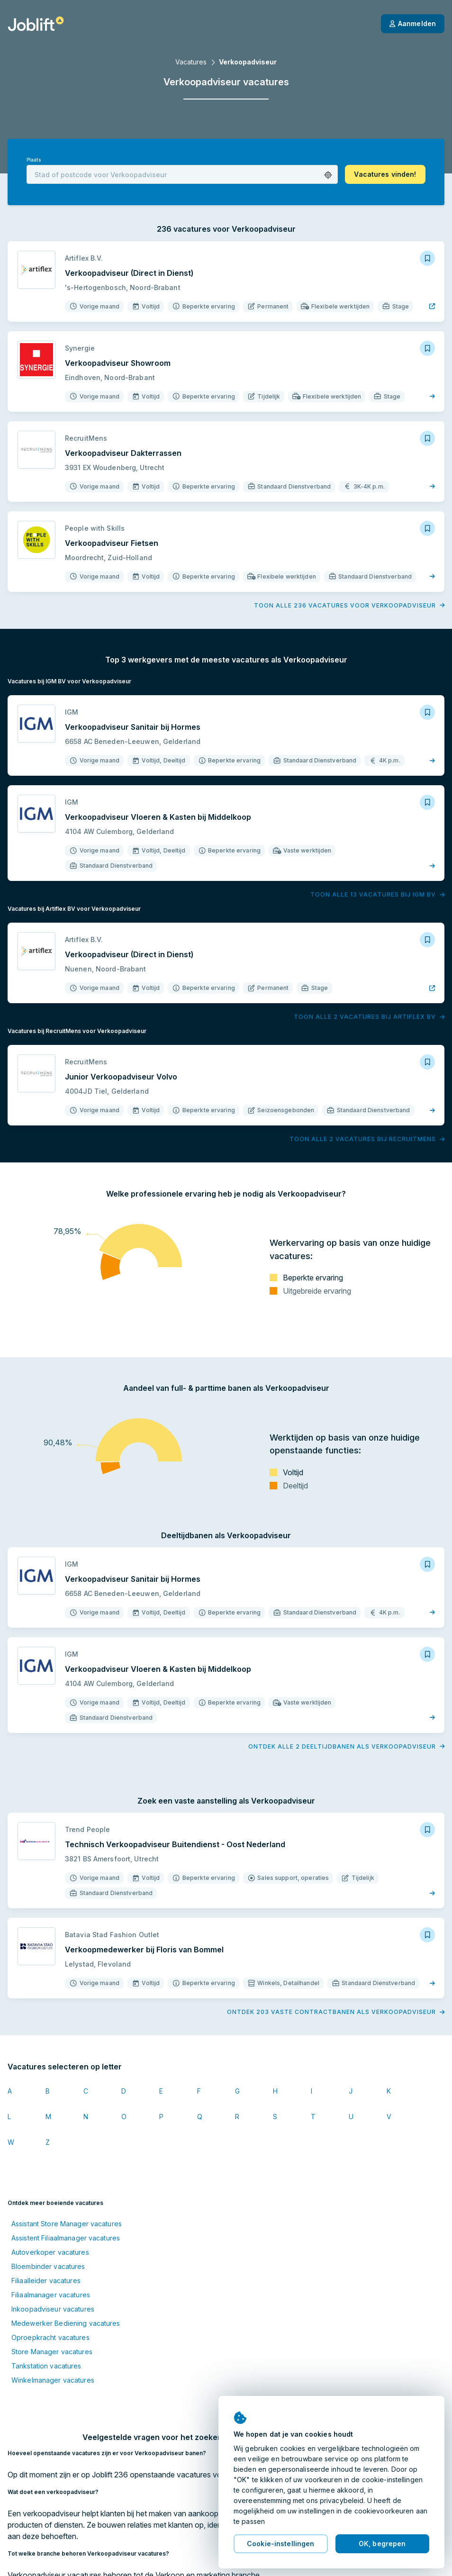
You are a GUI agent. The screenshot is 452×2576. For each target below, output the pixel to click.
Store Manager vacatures (51, 2352)
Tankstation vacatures (46, 2366)
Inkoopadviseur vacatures (52, 2309)
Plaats (34, 160)
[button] (328, 175)
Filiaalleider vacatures (46, 2281)
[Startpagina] (36, 23)
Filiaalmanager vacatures (50, 2295)
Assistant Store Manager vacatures (66, 2224)
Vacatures (191, 62)
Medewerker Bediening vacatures (65, 2323)
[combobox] (182, 174)
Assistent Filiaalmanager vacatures (65, 2238)
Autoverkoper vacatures (50, 2252)
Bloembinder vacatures (48, 2266)
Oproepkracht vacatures (50, 2337)
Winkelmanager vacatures (52, 2380)
